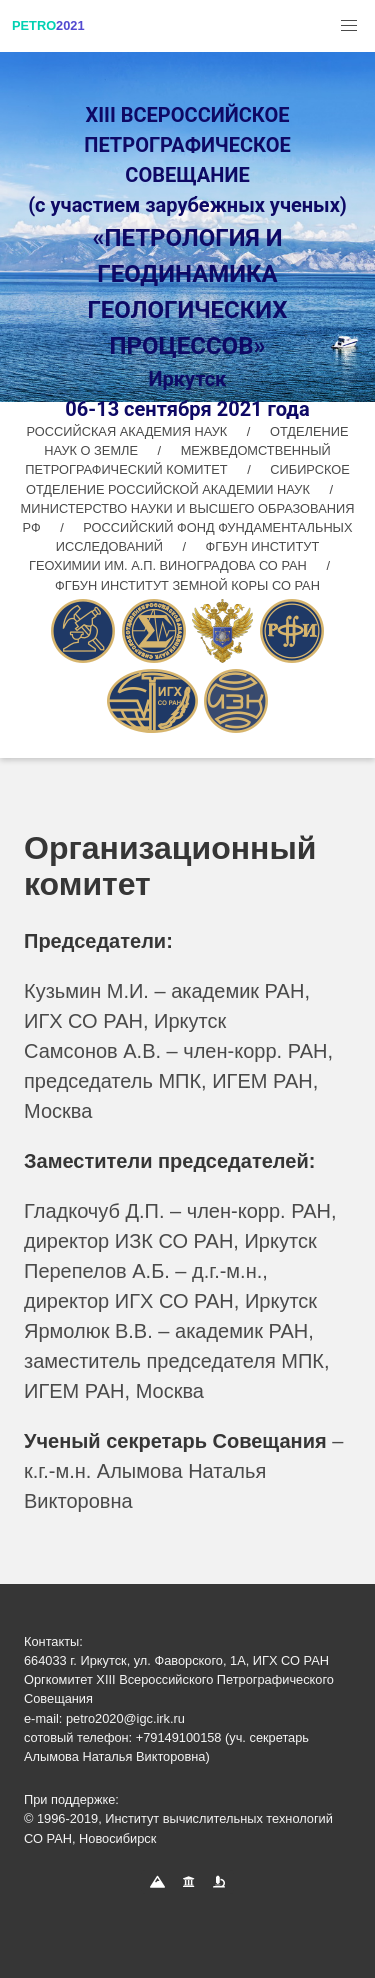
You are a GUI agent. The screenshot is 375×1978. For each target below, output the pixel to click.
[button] (349, 26)
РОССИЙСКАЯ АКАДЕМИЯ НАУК (129, 431)
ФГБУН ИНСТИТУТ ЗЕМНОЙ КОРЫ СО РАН (187, 585)
